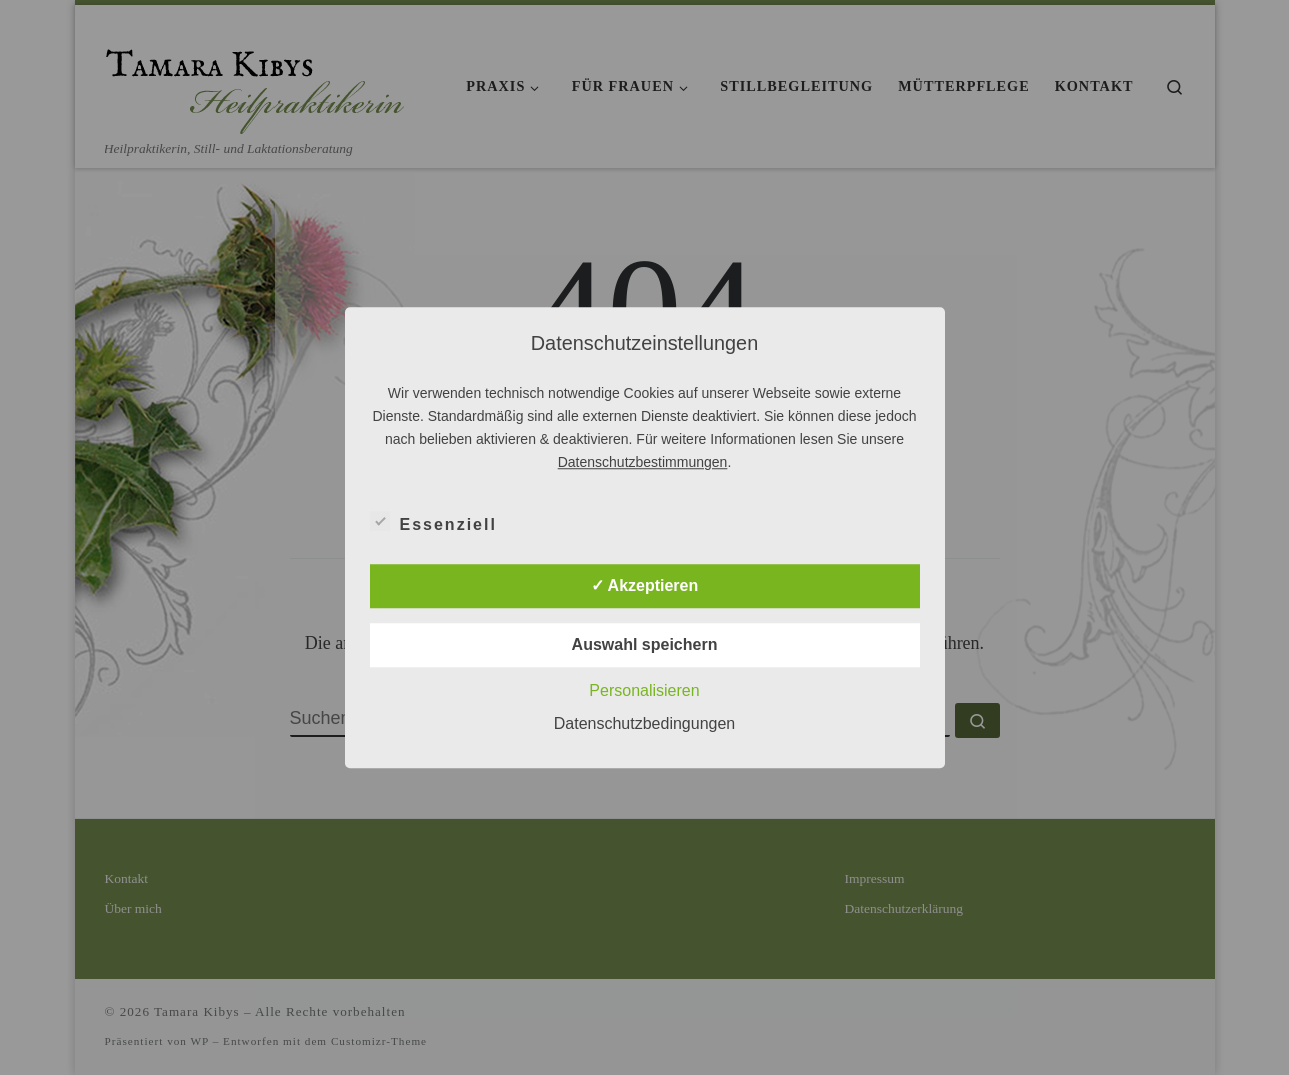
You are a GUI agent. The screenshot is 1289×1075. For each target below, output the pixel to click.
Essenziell (433, 521)
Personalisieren (644, 690)
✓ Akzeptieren (645, 585)
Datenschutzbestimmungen (643, 462)
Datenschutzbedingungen (644, 723)
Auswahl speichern (645, 644)
